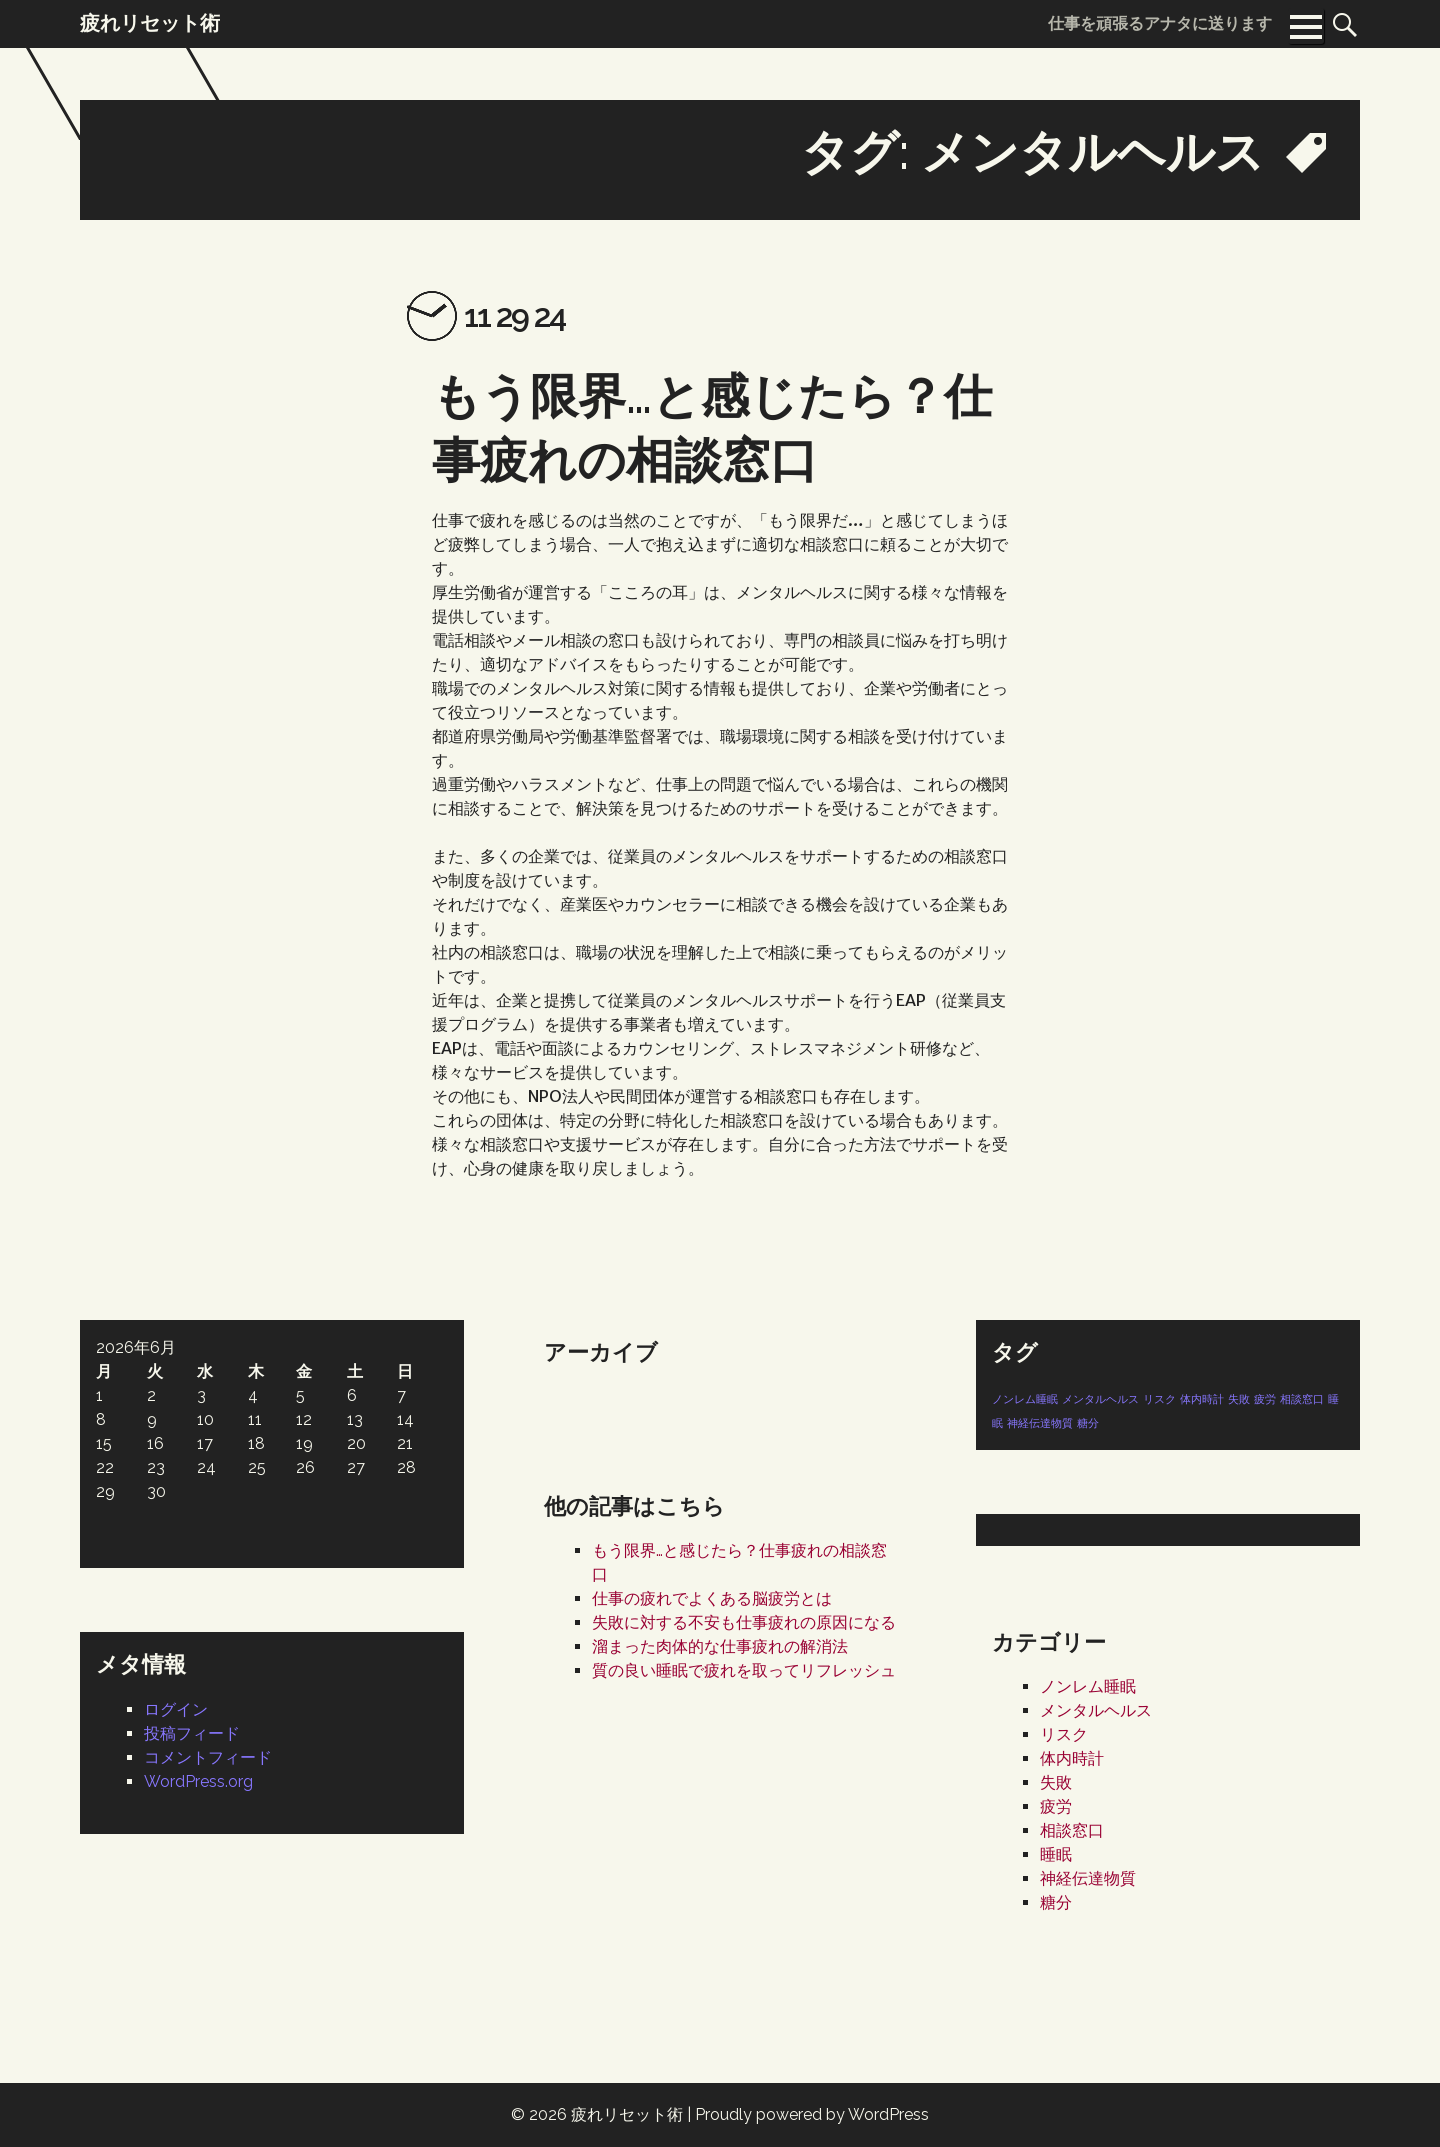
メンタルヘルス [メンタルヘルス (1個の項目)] (1100, 1399)
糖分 (1056, 1902)
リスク (1064, 1734)
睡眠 (1056, 1854)
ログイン (176, 1709)
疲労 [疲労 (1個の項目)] (1265, 1399)
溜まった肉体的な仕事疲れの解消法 (720, 1646)
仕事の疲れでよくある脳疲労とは (712, 1598)
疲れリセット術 (627, 2114)
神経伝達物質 (1088, 1878)
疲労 (1056, 1806)
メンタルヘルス (1096, 1710)
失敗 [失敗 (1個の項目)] (1239, 1399)
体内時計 (1072, 1758)
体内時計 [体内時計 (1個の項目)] (1202, 1399)
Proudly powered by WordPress (812, 2114)
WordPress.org (198, 1781)
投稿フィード (192, 1733)
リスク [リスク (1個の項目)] (1159, 1399)
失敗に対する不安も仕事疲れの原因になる (744, 1622)
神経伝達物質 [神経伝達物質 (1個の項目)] (1040, 1423)
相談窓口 (1072, 1830)
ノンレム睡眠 (1088, 1686)
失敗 (1056, 1782)
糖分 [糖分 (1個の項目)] (1088, 1423)
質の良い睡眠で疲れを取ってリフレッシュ (744, 1670)
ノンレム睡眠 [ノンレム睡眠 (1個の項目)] (1025, 1399)
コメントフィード (208, 1757)
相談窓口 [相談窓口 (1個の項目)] (1302, 1399)
